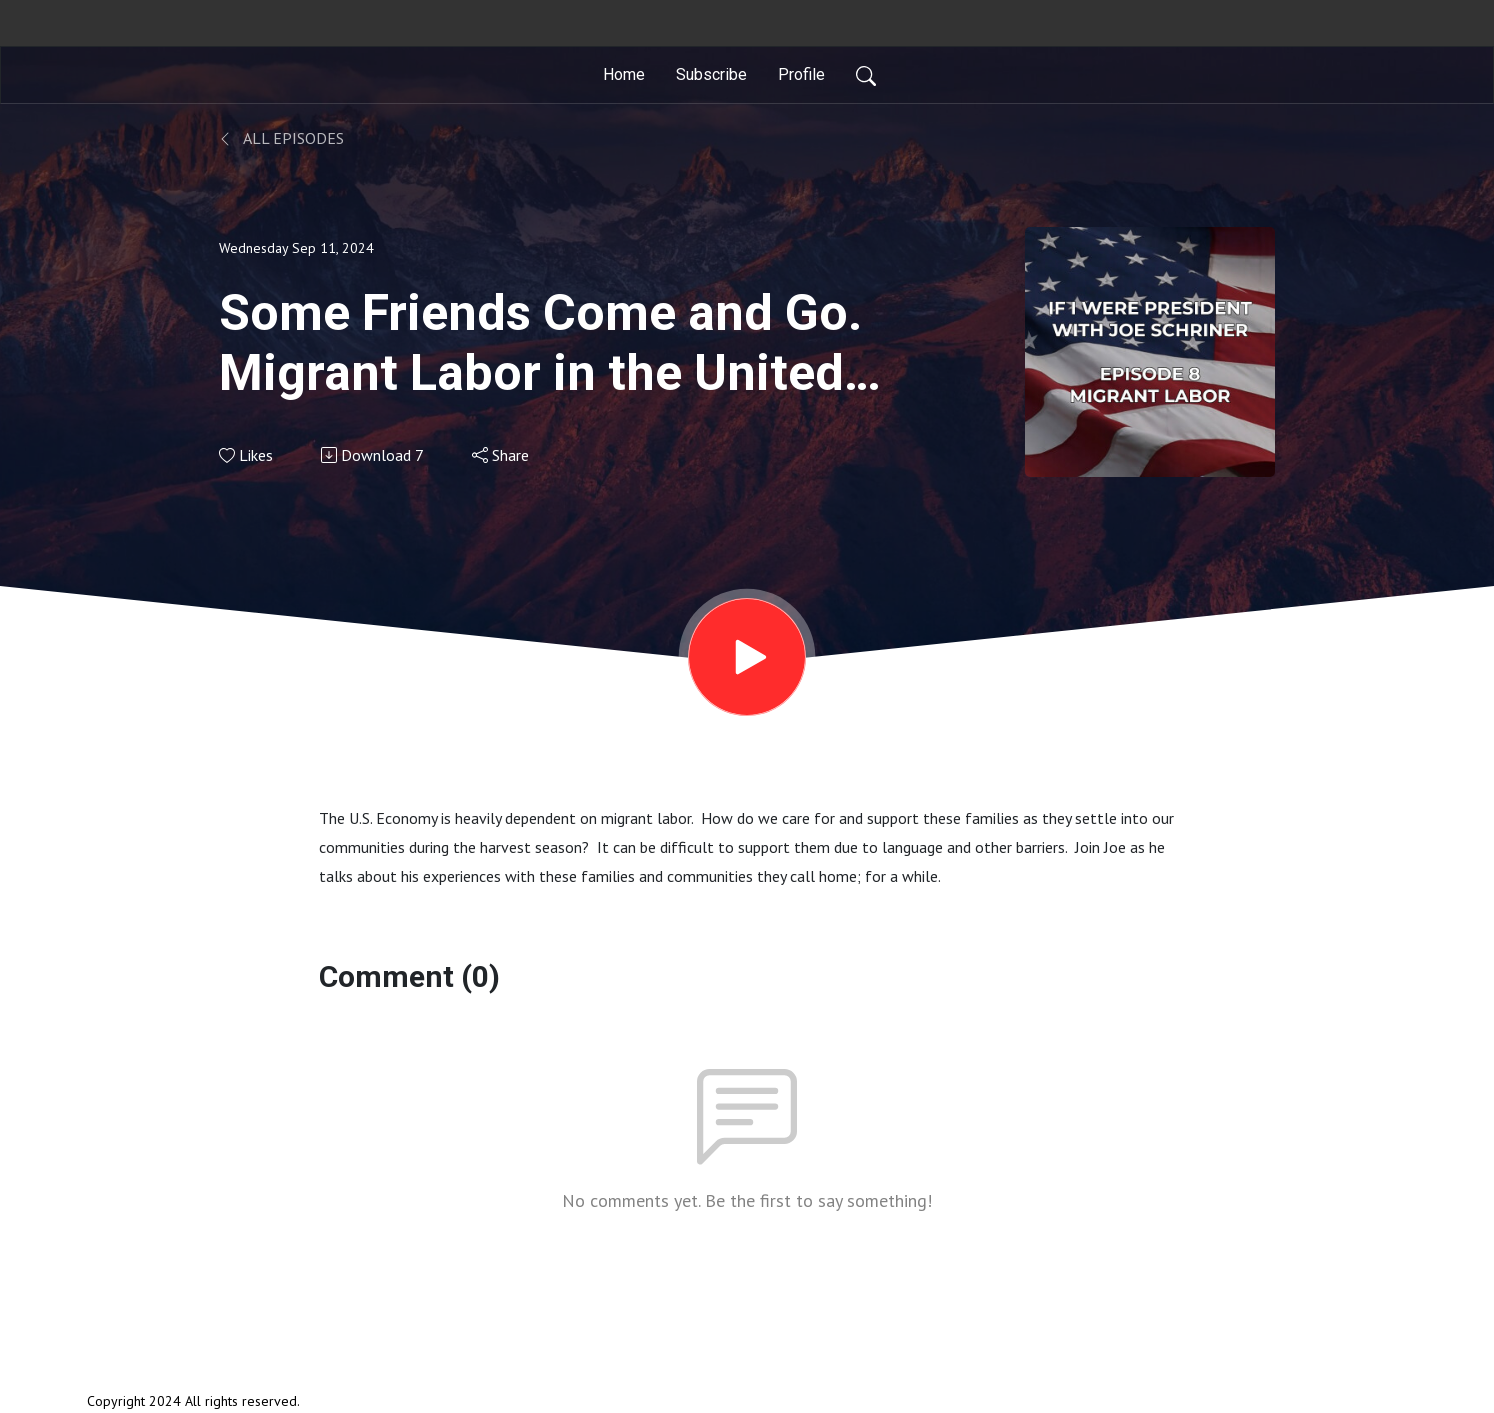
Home (624, 74)
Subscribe (711, 74)
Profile (801, 74)
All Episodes (281, 138)
